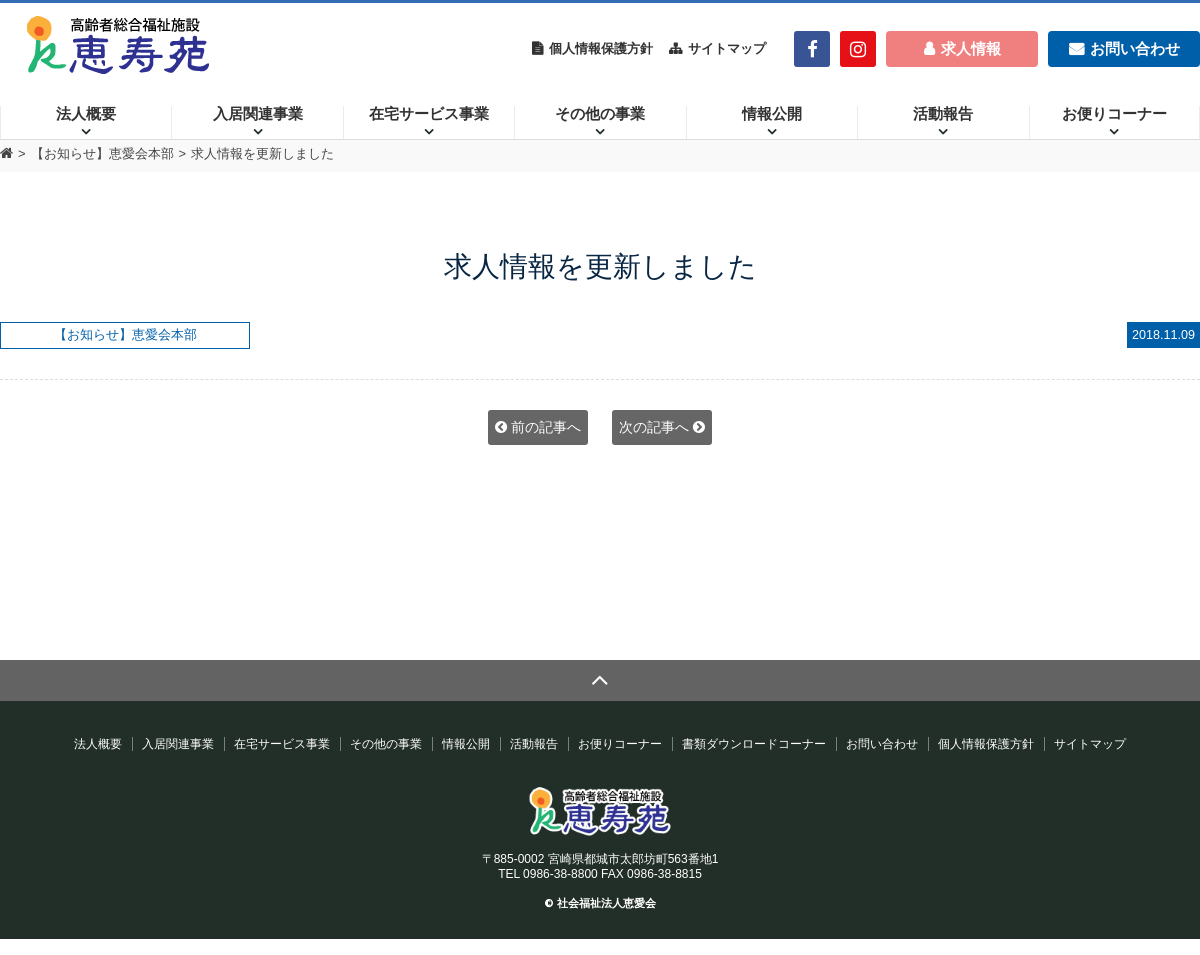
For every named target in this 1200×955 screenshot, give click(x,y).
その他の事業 (600, 114)
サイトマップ (727, 48)
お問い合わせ (882, 744)
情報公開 (772, 114)
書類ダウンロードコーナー (754, 744)
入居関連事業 (258, 114)
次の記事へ (662, 427)
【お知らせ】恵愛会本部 (102, 153)
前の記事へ (538, 427)
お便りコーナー (1114, 114)
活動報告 (943, 114)
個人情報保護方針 (601, 48)
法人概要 (86, 114)
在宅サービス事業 (429, 114)
